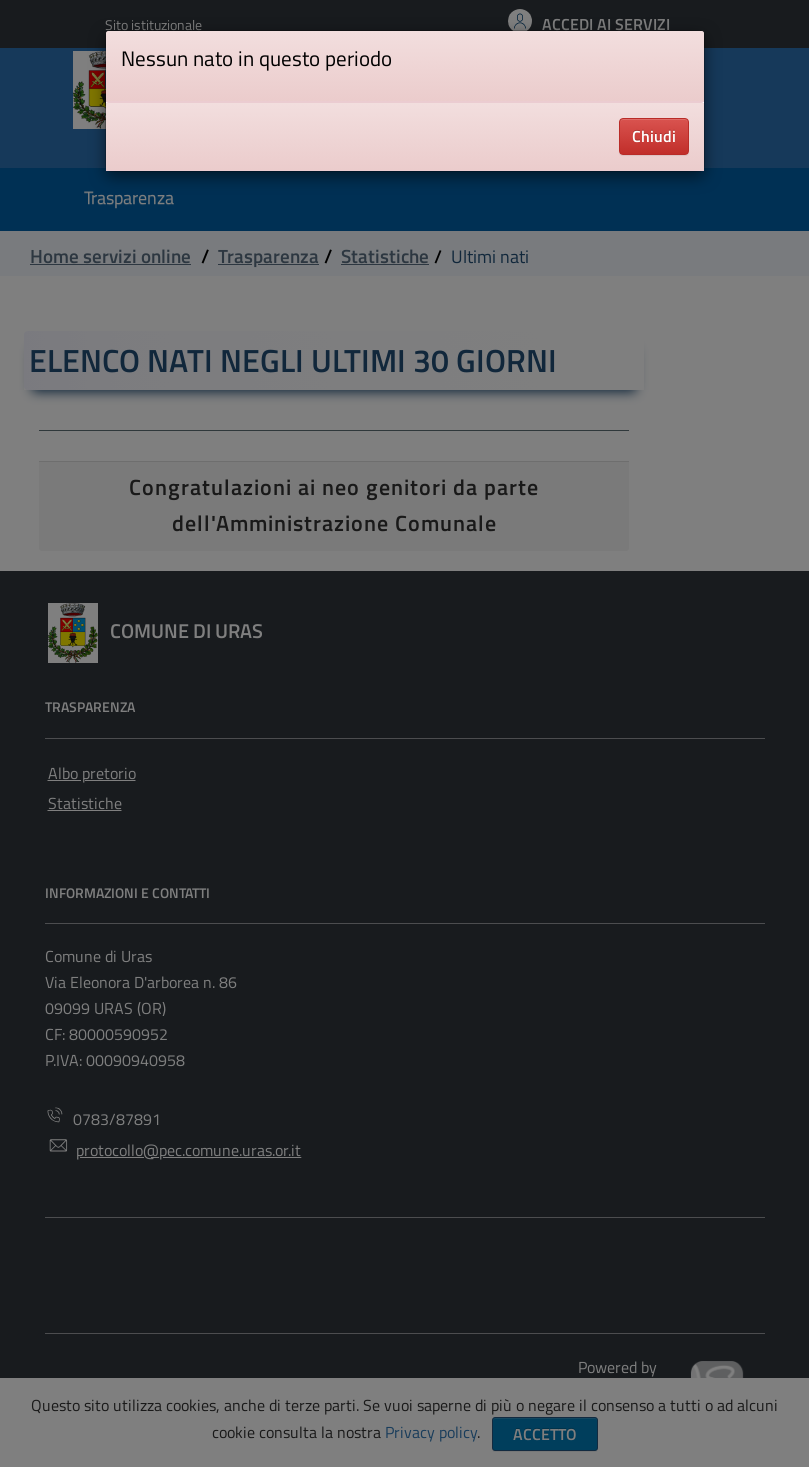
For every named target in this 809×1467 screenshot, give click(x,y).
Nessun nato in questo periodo (256, 58)
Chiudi (654, 136)
